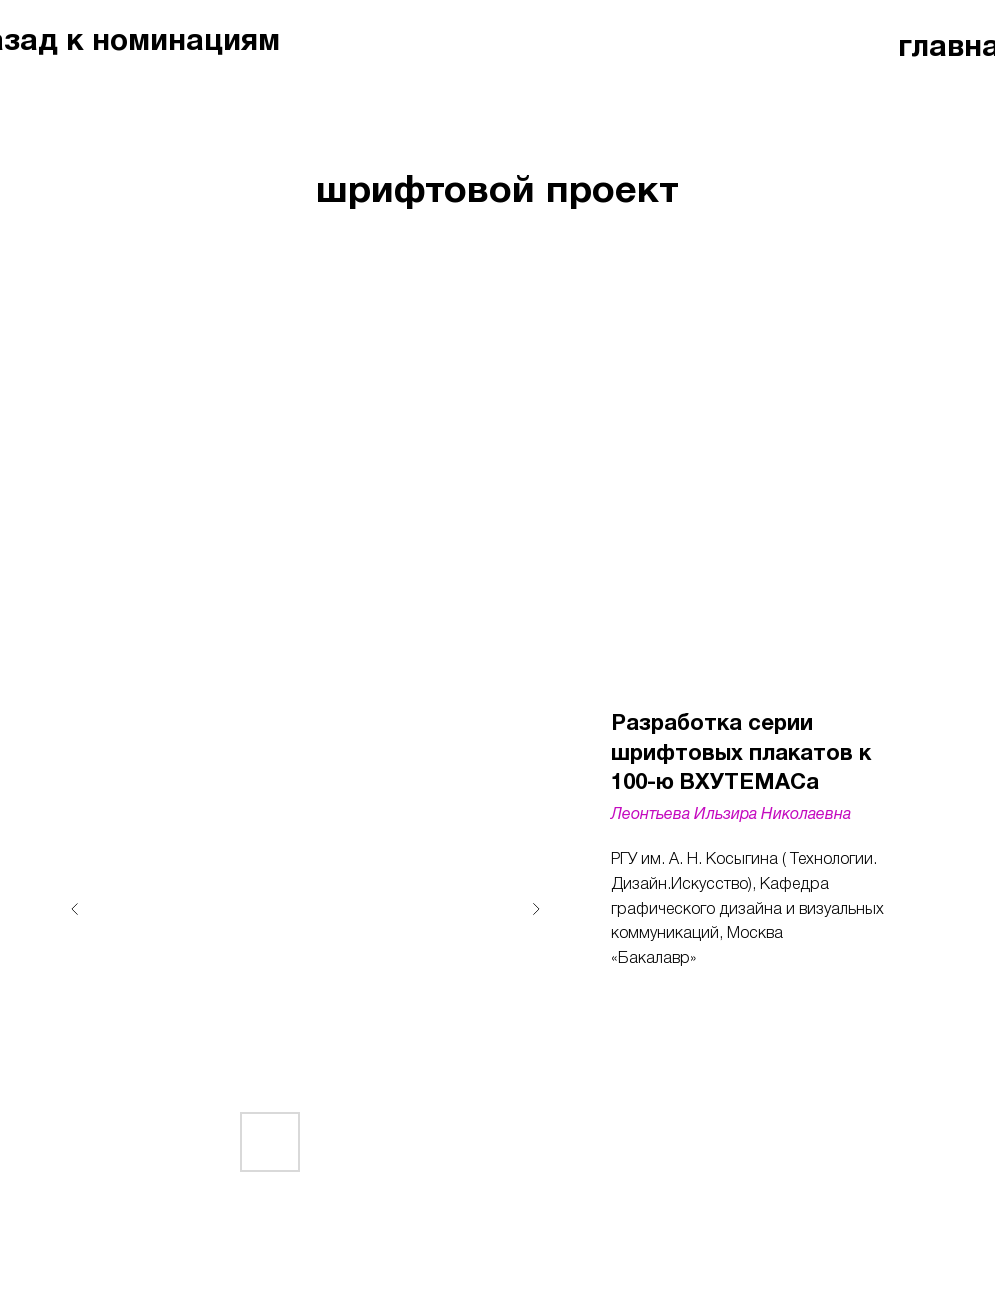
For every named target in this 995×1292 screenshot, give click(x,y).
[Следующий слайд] (536, 909)
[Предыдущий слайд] (75, 909)
